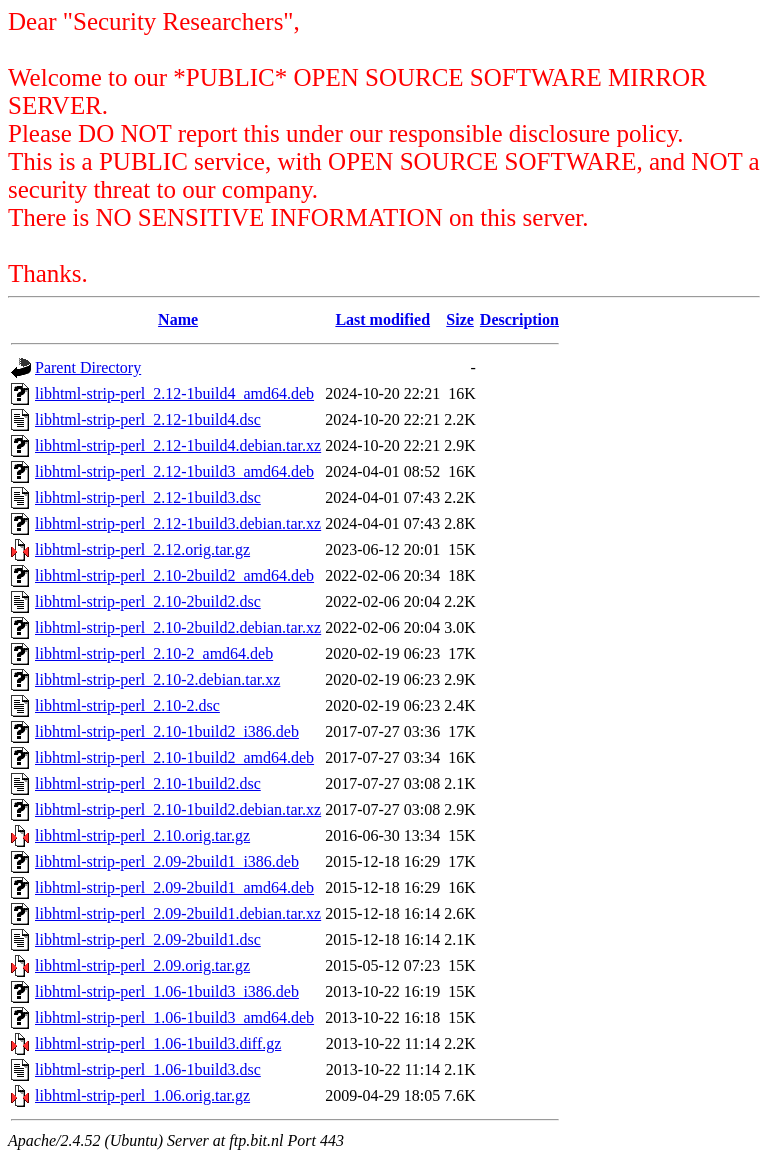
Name (178, 319)
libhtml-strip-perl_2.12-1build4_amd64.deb (174, 393)
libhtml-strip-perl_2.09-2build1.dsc (148, 939)
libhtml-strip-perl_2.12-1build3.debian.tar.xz (178, 523)
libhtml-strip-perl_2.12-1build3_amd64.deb (174, 471)
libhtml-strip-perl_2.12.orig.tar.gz (142, 549)
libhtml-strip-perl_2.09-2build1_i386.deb (167, 861)
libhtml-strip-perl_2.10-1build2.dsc (148, 783)
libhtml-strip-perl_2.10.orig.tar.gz (142, 835)
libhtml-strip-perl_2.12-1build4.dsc (148, 419)
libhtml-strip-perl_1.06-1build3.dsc (148, 1069)
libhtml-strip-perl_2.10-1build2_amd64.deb (174, 757)
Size (460, 319)
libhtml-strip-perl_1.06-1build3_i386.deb (167, 991)
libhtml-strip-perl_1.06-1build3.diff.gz (158, 1043)
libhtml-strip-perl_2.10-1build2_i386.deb (167, 731)
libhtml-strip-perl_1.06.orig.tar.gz (142, 1095)
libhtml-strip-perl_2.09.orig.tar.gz (142, 965)
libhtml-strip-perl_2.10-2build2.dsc (148, 601)
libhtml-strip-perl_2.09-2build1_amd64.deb (174, 887)
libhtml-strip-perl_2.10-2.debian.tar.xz (157, 679)
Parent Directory (88, 367)
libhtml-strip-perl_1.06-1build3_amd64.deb (174, 1017)
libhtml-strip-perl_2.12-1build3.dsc (148, 497)
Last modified (382, 319)
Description (519, 319)
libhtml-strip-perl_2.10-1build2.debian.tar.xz (178, 809)
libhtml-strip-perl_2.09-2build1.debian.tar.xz (178, 913)
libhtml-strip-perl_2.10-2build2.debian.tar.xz (178, 627)
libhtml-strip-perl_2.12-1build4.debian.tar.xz (178, 445)
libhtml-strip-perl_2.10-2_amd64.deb (154, 653)
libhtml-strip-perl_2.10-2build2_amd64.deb (174, 575)
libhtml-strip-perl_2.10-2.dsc (127, 705)
